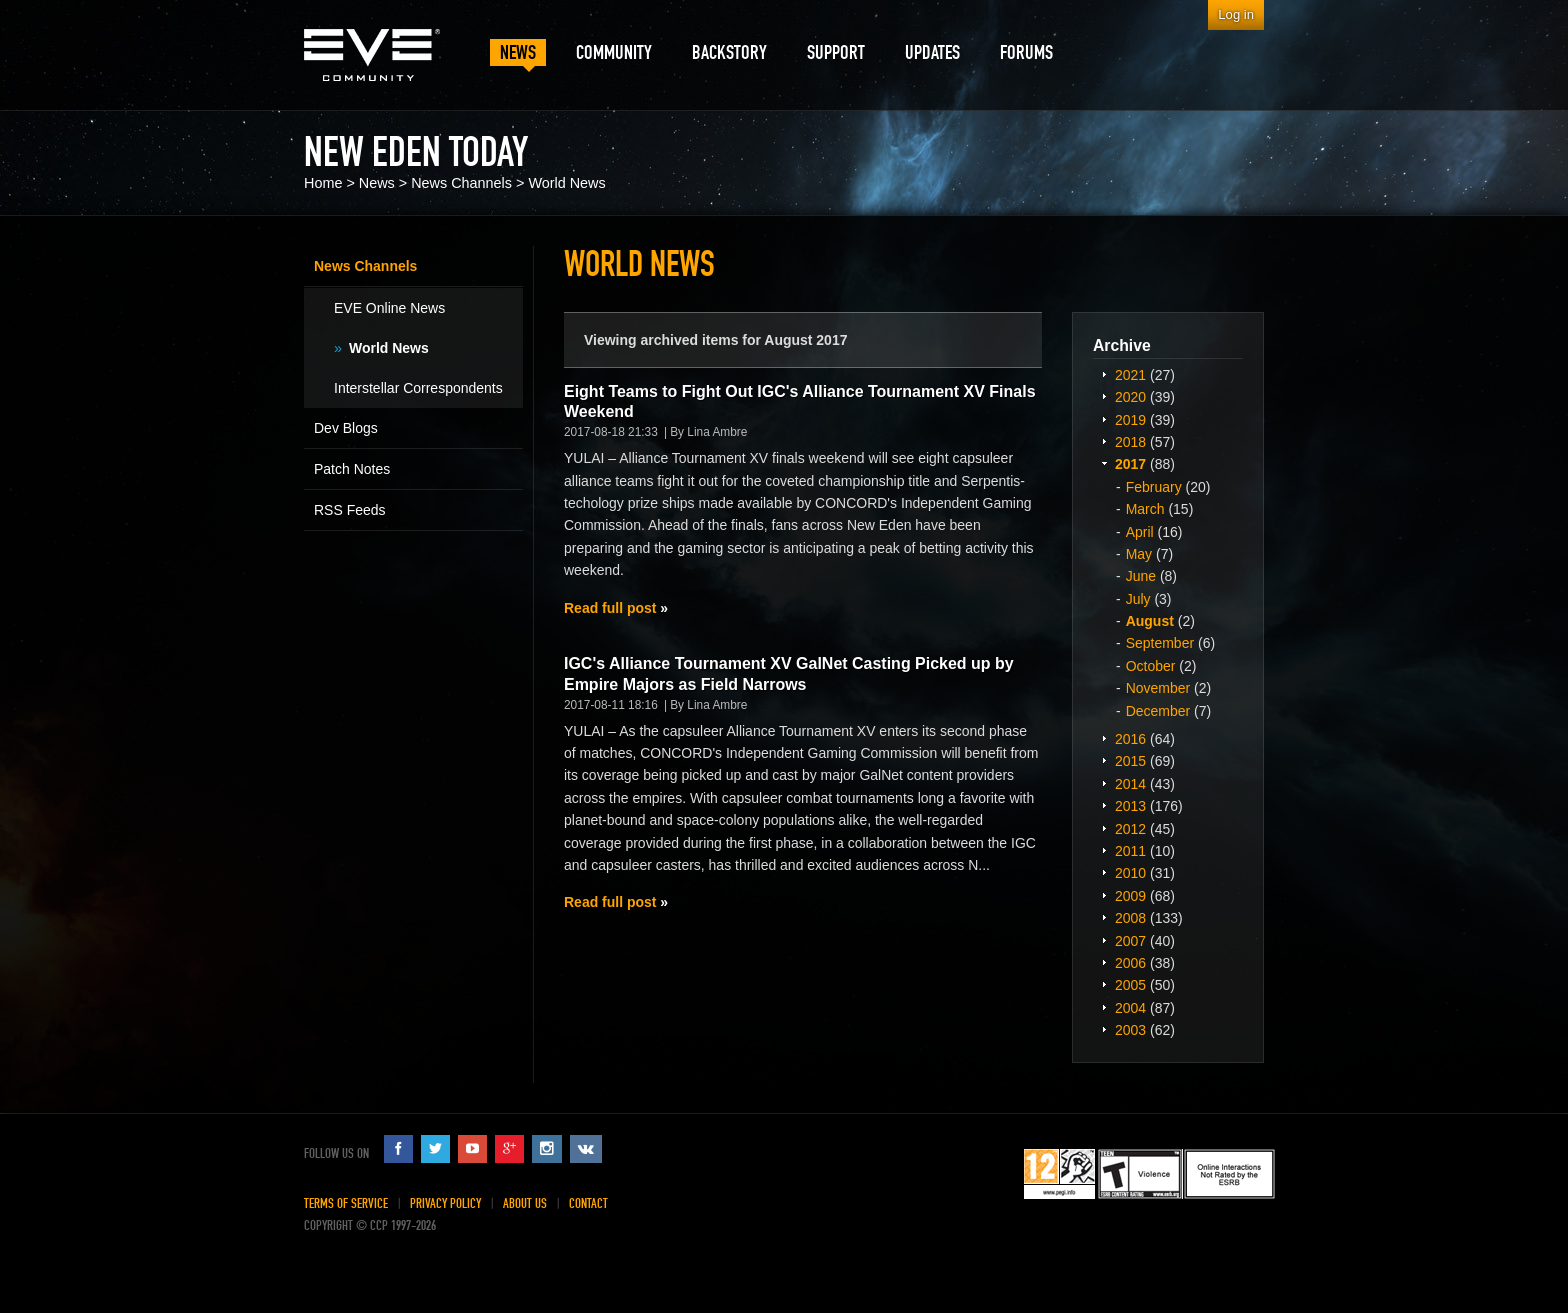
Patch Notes (352, 469)
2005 (1130, 985)
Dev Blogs (346, 428)
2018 (1130, 442)
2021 (1130, 375)
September (1160, 643)
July (1138, 599)
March (1145, 509)
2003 (1130, 1030)
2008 (1130, 918)
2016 (1130, 739)
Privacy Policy (445, 1203)
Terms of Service (346, 1203)
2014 (1130, 784)
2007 (1130, 941)
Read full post (610, 608)
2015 (1130, 761)
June (1141, 576)
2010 (1130, 873)
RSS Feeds (350, 510)
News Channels (461, 183)
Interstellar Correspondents (418, 388)
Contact (588, 1203)
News (377, 183)
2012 (1130, 829)
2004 (1130, 1008)
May (1139, 554)
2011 (1130, 851)
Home (323, 183)
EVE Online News (389, 308)
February (1154, 487)
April (1140, 532)
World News (566, 183)
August (1150, 621)
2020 (1130, 397)
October (1151, 666)
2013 (1130, 806)
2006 (1130, 963)
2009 (1130, 896)
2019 (1130, 420)
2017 (1130, 464)
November (1158, 688)
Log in (1236, 14)
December (1158, 711)
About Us (525, 1203)
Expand (1104, 374)
